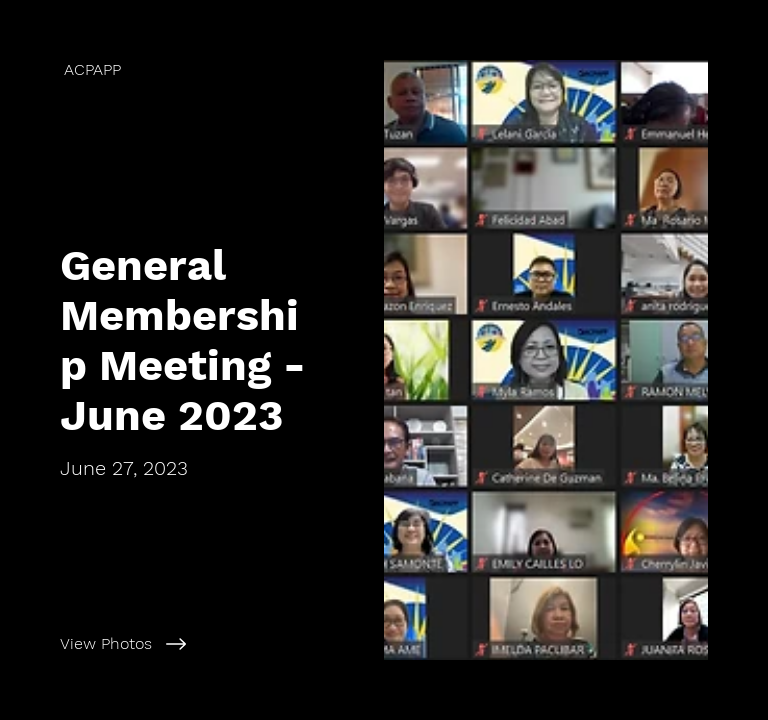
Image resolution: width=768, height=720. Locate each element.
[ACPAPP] (192, 69)
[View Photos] (213, 644)
